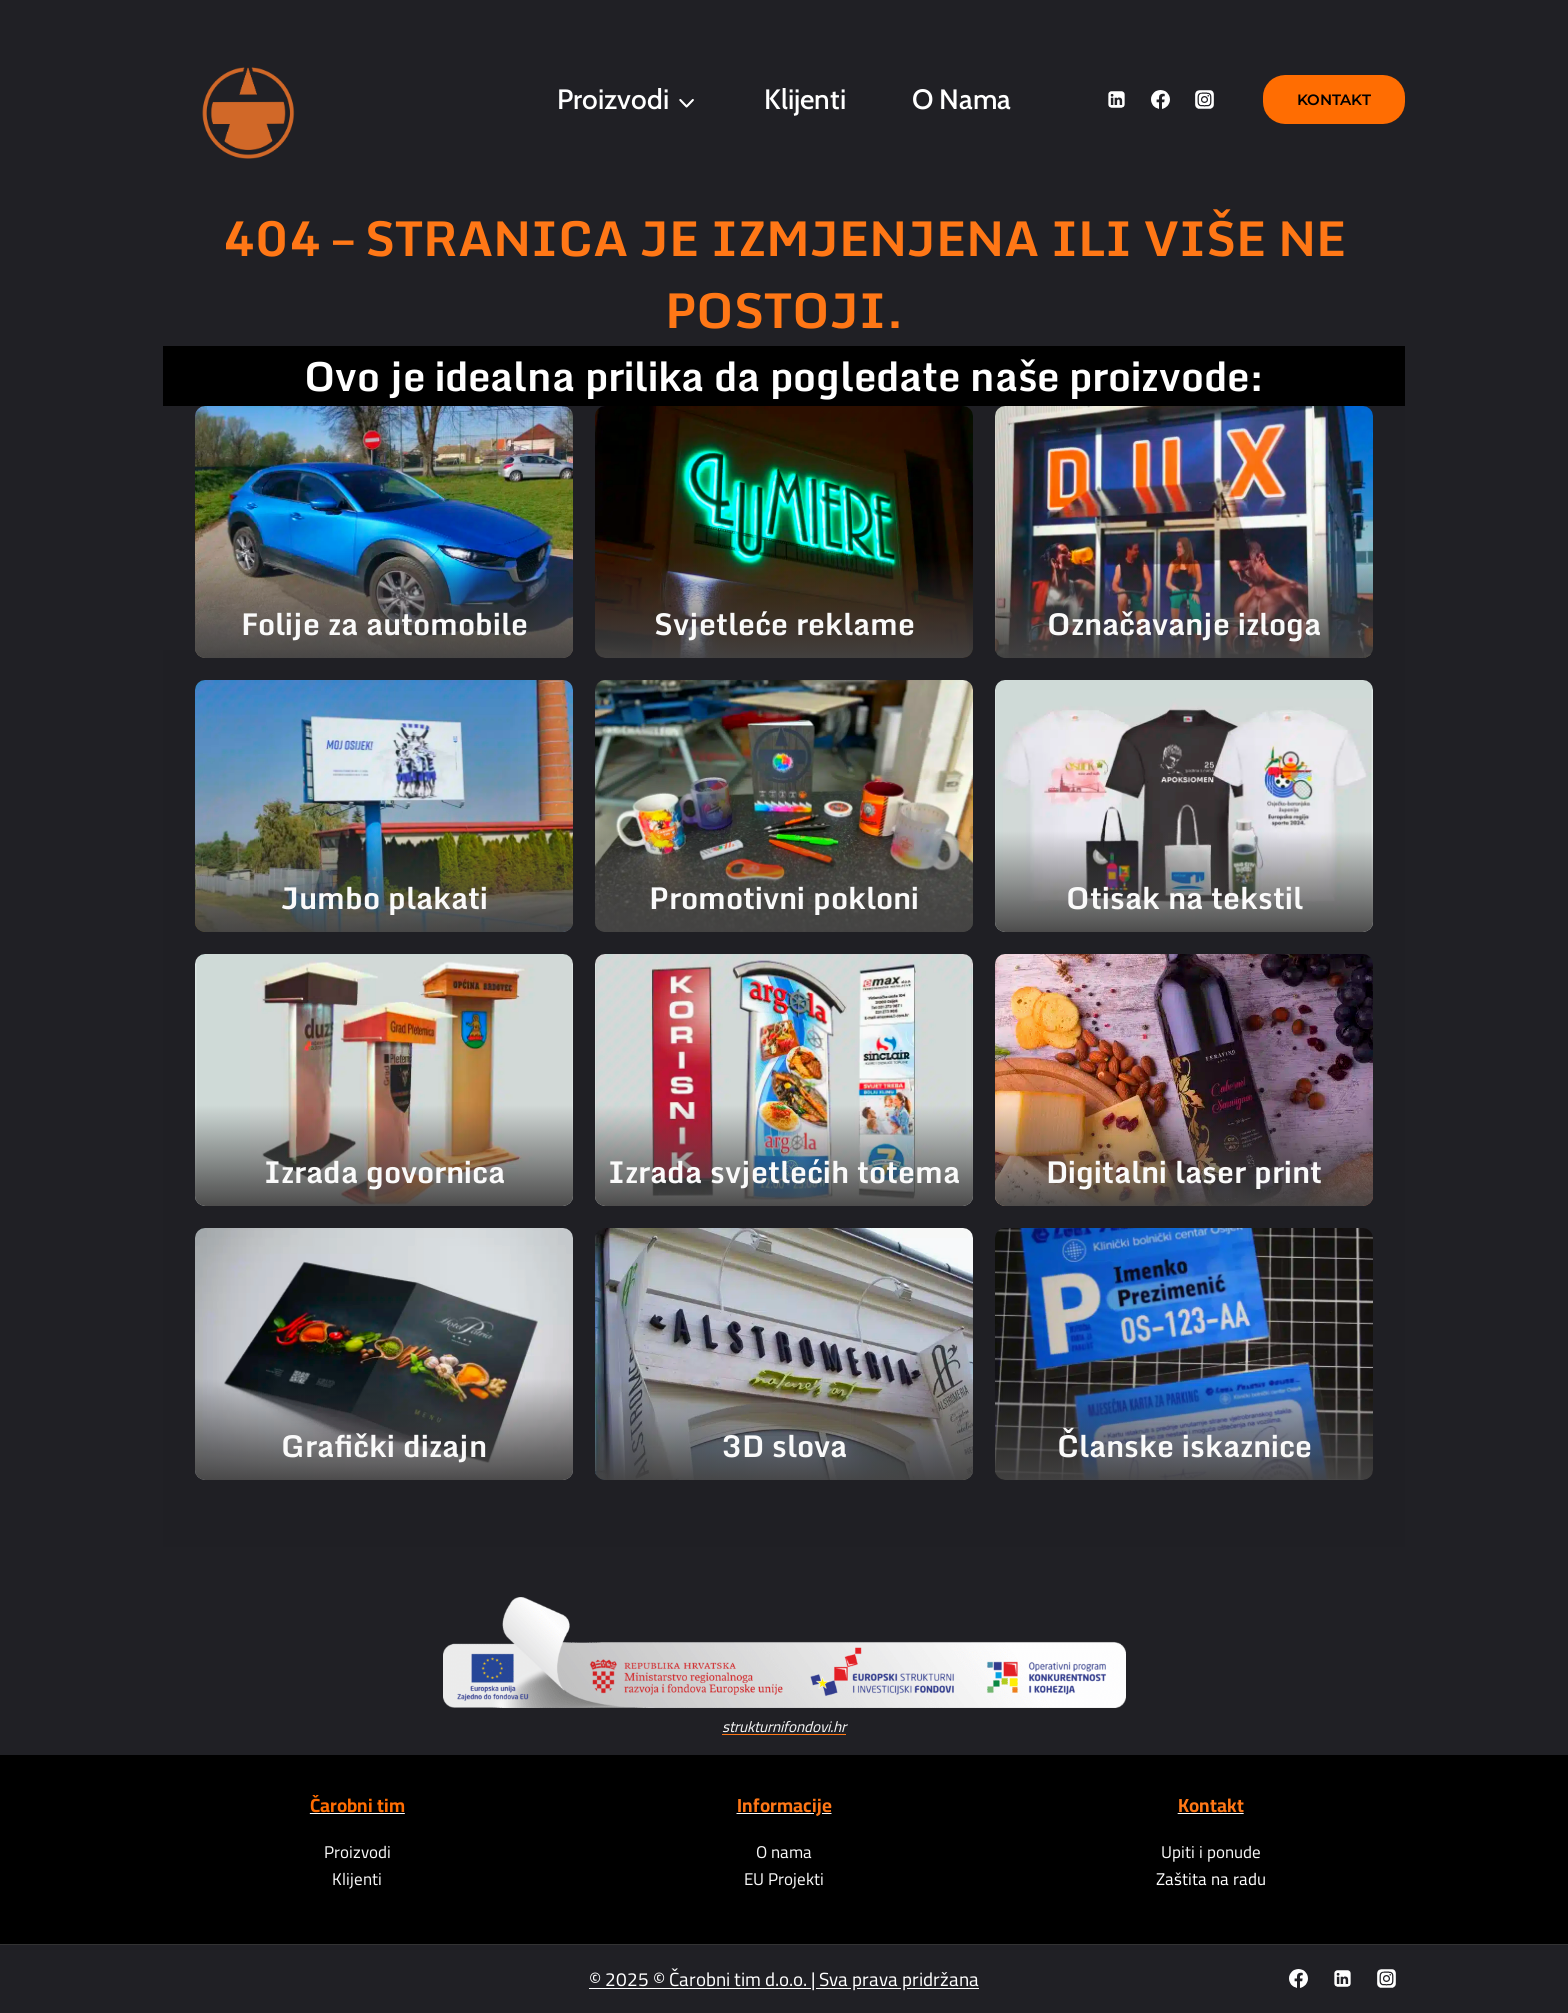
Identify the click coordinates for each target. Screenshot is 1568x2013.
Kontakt (1334, 99)
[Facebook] (1160, 100)
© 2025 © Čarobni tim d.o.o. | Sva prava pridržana (784, 1979)
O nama (961, 99)
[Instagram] (1204, 100)
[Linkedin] (1117, 100)
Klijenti (805, 99)
